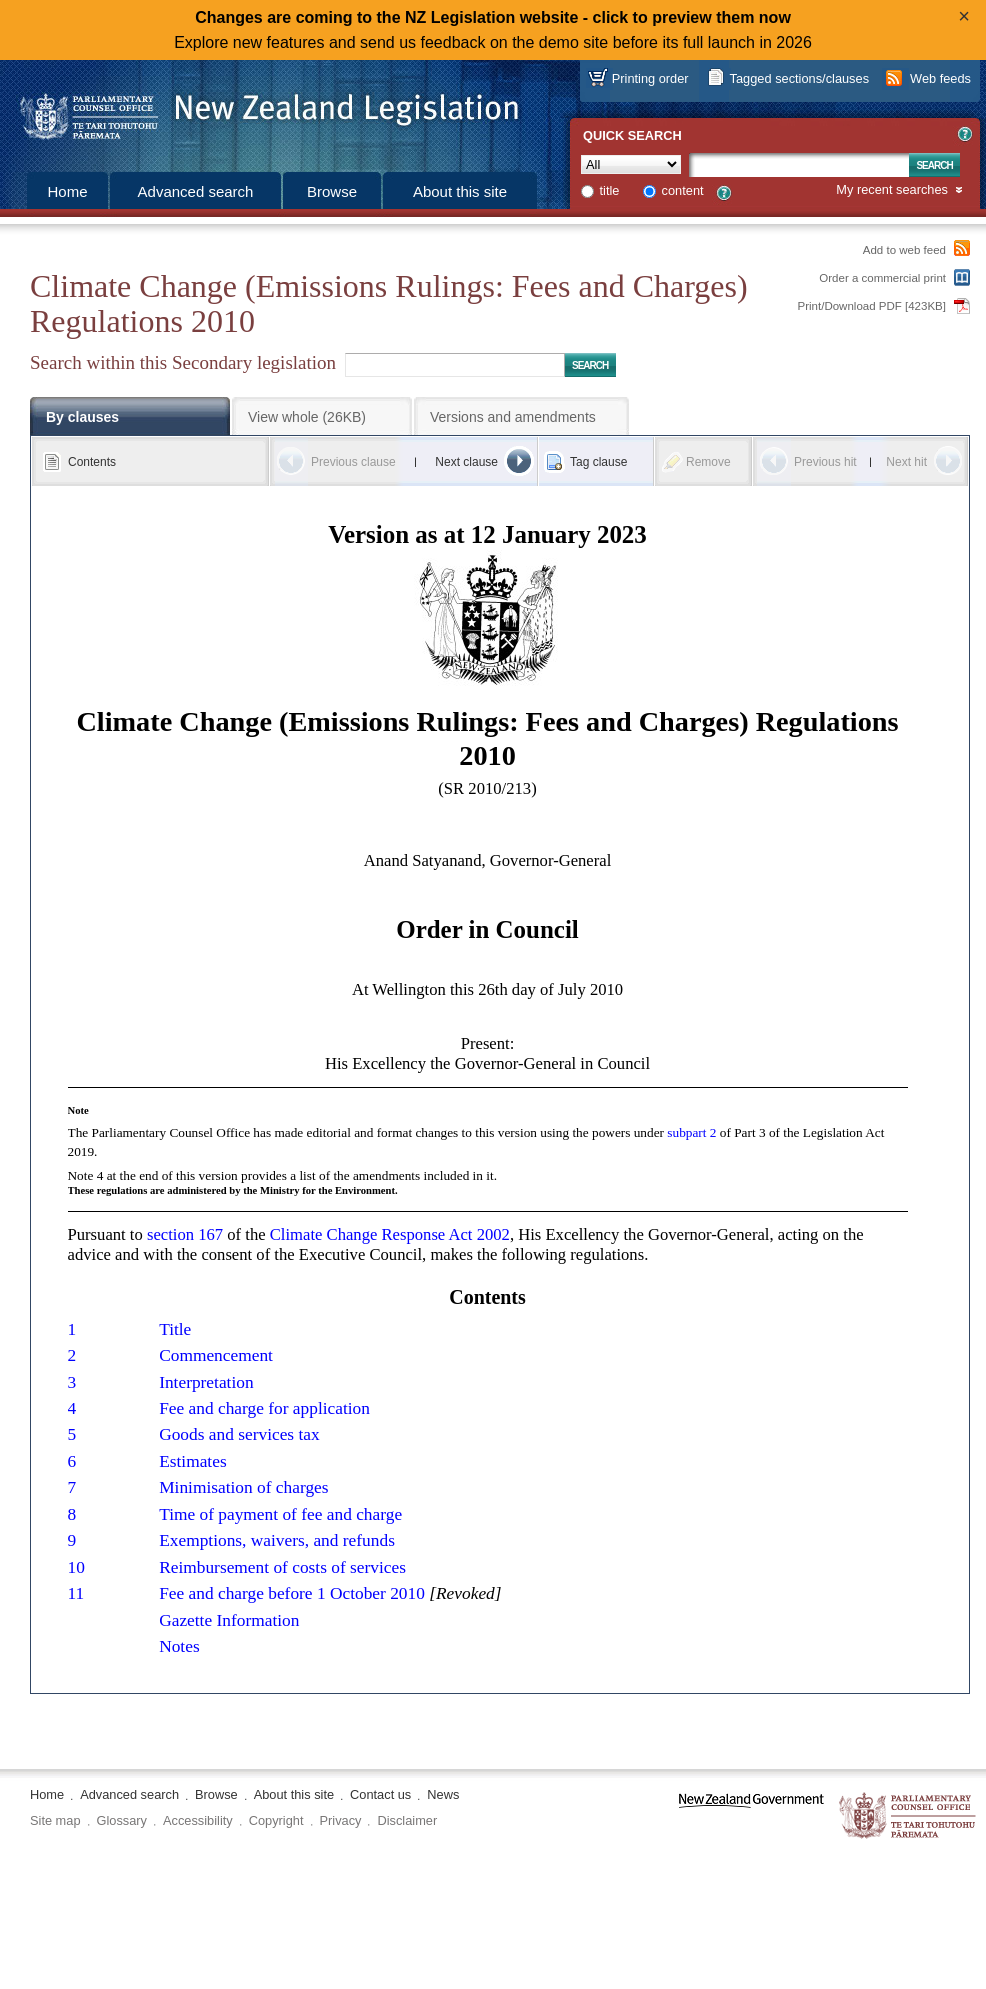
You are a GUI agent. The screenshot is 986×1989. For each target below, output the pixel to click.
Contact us (380, 1794)
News (443, 1794)
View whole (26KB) (307, 417)
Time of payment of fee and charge (280, 1514)
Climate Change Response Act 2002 (390, 1234)
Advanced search (196, 191)
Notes (179, 1646)
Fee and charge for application (264, 1408)
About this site (460, 191)
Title (175, 1329)
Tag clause (598, 462)
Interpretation (206, 1382)
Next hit (906, 462)
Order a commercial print (882, 278)
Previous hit (825, 462)
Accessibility (198, 1820)
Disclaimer (407, 1820)
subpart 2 (691, 1132)
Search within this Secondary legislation (183, 362)
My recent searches (892, 190)
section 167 (185, 1234)
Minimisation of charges (243, 1487)
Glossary (122, 1820)
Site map (55, 1820)
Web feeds (940, 78)
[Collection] (631, 164)
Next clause (466, 462)
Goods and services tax (239, 1434)
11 (76, 1593)
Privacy (341, 1820)
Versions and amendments (513, 417)
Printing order (650, 78)
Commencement (216, 1355)
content (683, 190)
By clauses (82, 417)
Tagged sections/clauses (799, 78)
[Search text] (799, 165)
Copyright (276, 1820)
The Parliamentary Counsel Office (908, 1816)
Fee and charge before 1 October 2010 (292, 1593)
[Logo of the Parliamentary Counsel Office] (260, 110)
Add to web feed (904, 250)
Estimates (193, 1461)
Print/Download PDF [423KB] (872, 306)
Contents (92, 462)
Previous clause (353, 462)
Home (67, 191)
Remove (708, 462)
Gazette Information (229, 1620)
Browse (332, 191)
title (610, 190)
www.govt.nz (751, 1816)
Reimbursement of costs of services (282, 1567)
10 (76, 1567)
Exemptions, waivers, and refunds (277, 1540)
